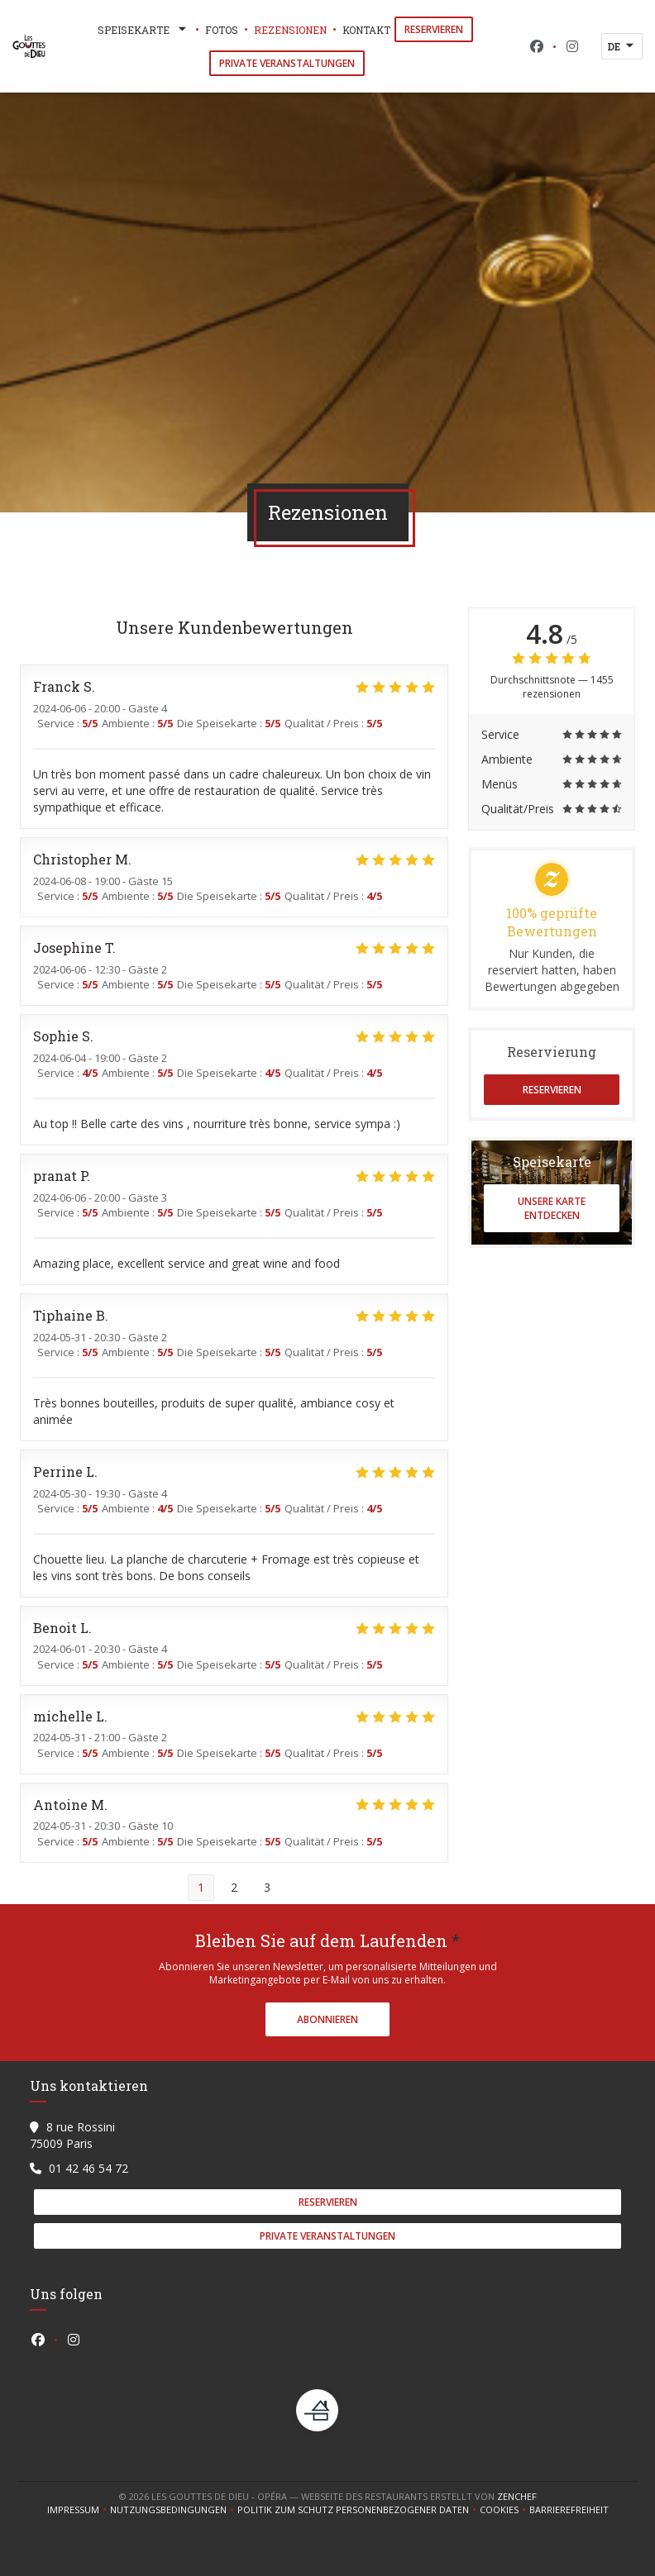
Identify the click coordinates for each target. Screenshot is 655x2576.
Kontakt (366, 29)
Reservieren (433, 29)
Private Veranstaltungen (287, 63)
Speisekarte (143, 29)
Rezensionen (290, 29)
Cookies (504, 2509)
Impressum (78, 2509)
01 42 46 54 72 (88, 2168)
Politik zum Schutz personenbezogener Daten (358, 2509)
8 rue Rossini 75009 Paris (72, 2135)
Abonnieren (327, 2019)
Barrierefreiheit (569, 2509)
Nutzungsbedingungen (173, 2509)
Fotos (221, 29)
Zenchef (517, 2496)
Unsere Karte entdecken (552, 1208)
